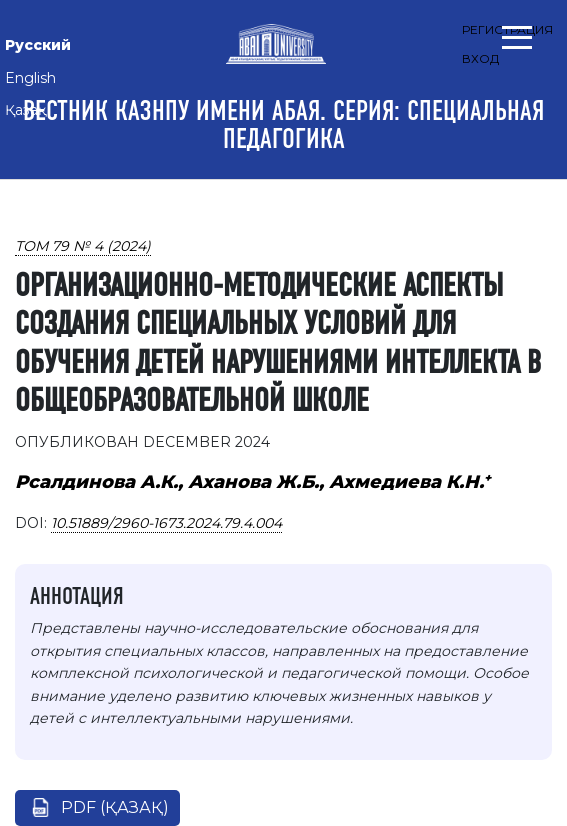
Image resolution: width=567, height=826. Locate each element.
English (30, 78)
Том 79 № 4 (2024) (83, 246)
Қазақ (25, 110)
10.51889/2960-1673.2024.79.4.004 (166, 523)
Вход (480, 58)
